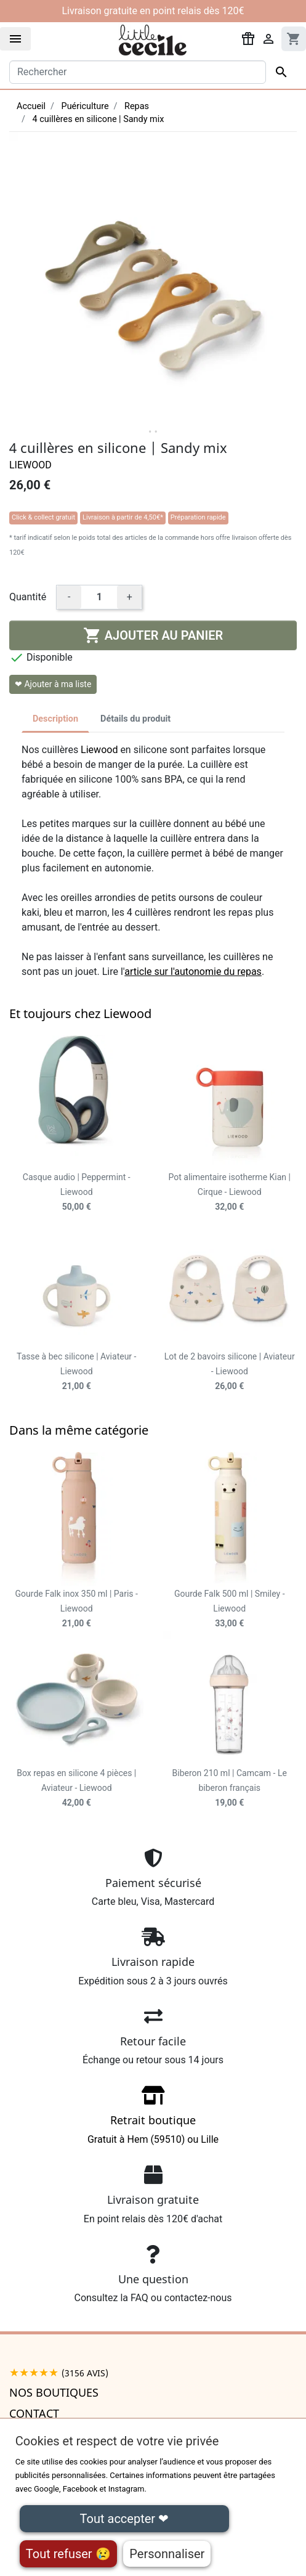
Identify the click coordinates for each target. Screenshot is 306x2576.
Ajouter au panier (153, 635)
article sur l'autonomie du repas (193, 971)
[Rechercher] (137, 72)
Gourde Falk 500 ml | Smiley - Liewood (229, 1608)
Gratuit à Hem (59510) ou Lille (153, 2119)
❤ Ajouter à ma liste (53, 684)
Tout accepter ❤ (124, 2518)
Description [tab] (55, 719)
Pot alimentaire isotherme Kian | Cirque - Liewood (230, 1192)
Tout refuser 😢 (68, 2553)
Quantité (27, 597)
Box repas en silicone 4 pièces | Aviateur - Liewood (76, 1788)
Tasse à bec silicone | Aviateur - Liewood (76, 1371)
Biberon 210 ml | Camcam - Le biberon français (229, 1788)
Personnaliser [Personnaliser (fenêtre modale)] (166, 2553)
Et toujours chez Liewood (80, 1013)
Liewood (30, 465)
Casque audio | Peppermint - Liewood (77, 1192)
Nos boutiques (54, 2392)
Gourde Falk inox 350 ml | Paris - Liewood (76, 1608)
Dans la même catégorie (78, 1430)
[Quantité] (99, 597)
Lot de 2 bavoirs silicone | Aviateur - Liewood (229, 1371)
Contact (34, 2413)
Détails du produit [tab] (135, 719)
